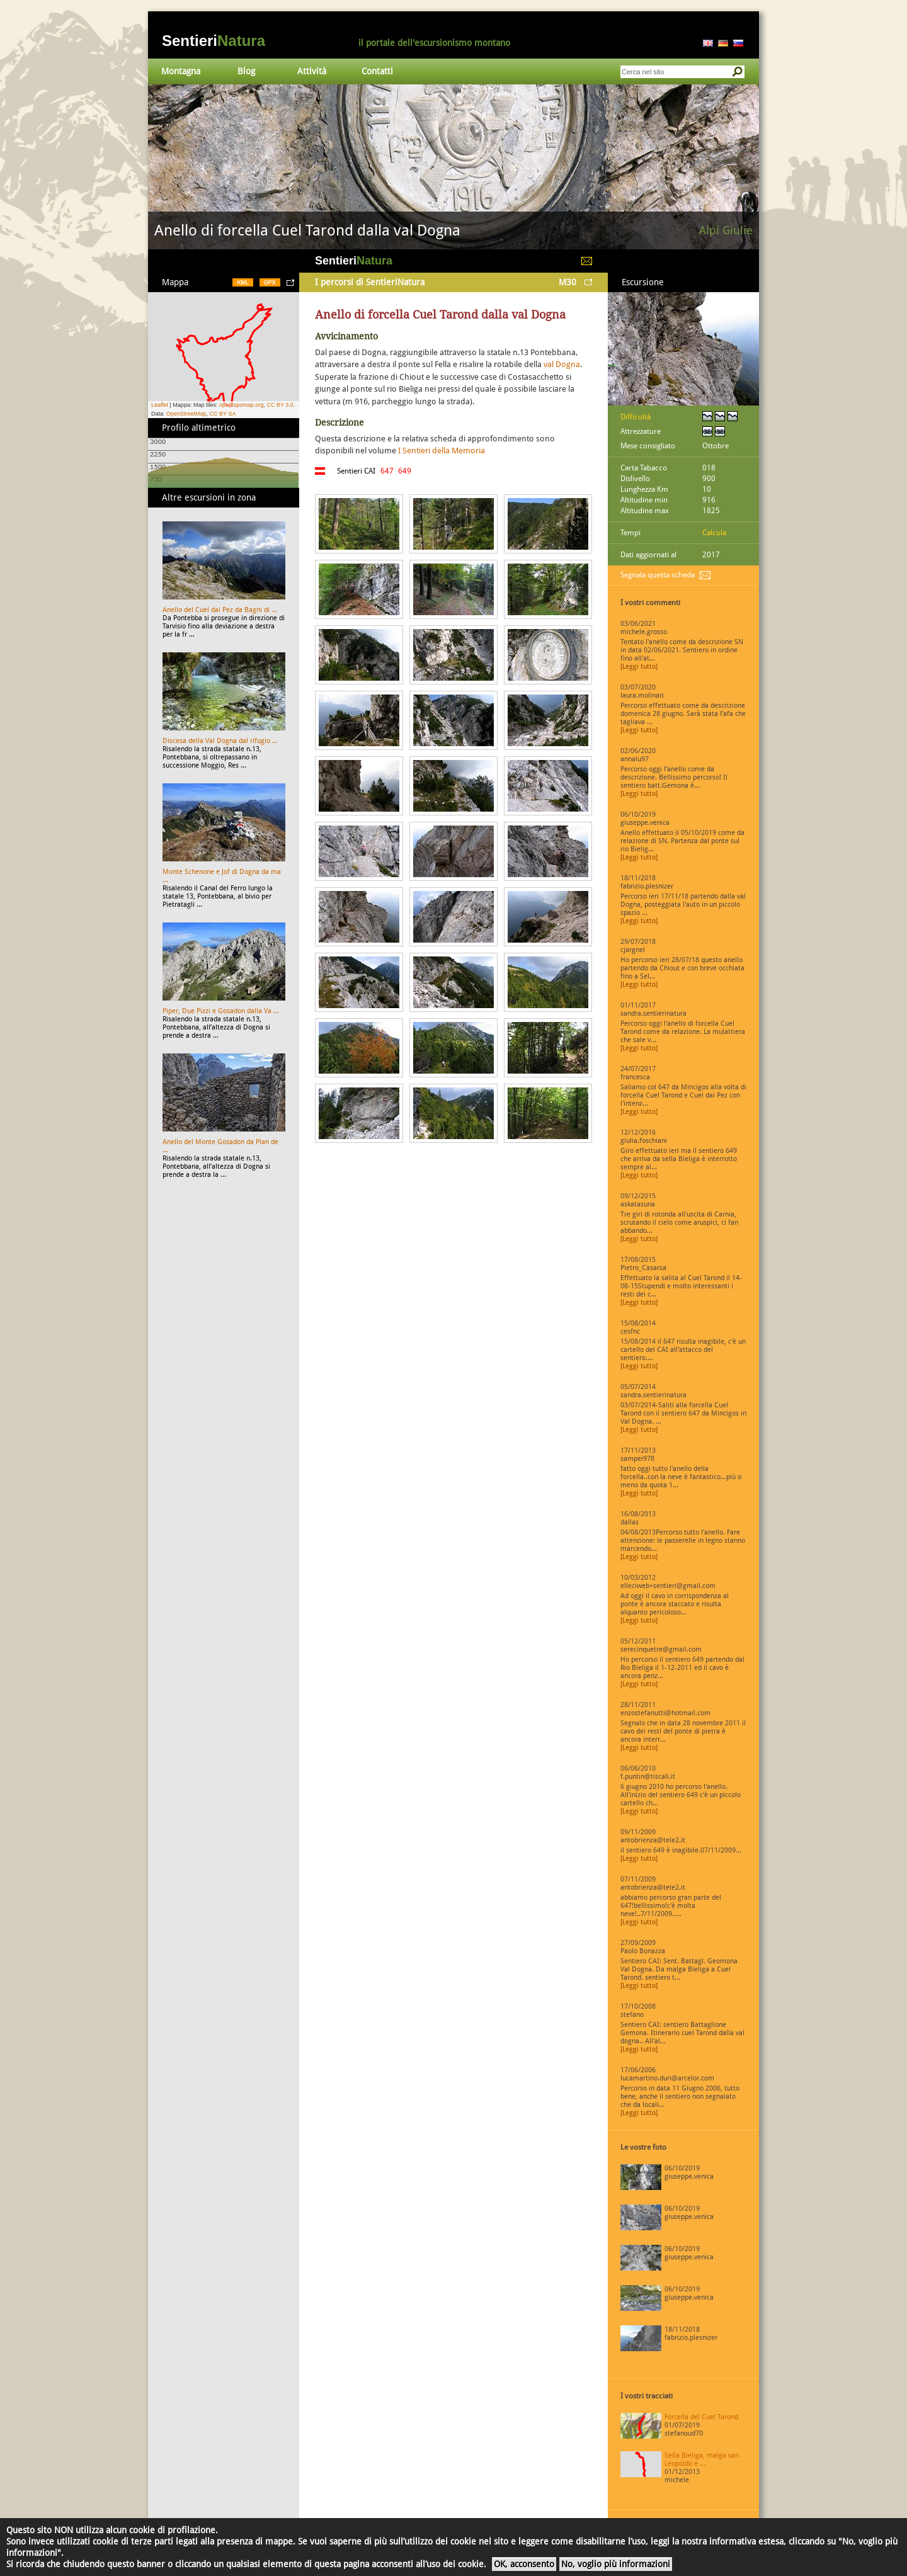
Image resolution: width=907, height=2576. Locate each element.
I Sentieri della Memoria (441, 450)
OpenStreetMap (186, 414)
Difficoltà (635, 416)
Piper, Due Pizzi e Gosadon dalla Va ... (221, 1011)
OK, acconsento (524, 2564)
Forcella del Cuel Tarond (701, 2417)
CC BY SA (223, 414)
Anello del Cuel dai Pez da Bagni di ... (220, 610)
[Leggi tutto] (639, 666)
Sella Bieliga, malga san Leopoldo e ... (702, 2459)
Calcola (714, 532)
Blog (246, 71)
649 (404, 471)
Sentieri (213, 40)
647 (387, 471)
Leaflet (159, 405)
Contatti (377, 71)
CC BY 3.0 (279, 405)
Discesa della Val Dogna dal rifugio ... (220, 741)
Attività (311, 71)
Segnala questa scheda (657, 574)
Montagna (180, 71)
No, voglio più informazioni (615, 2564)
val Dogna (562, 364)
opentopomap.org (241, 405)
